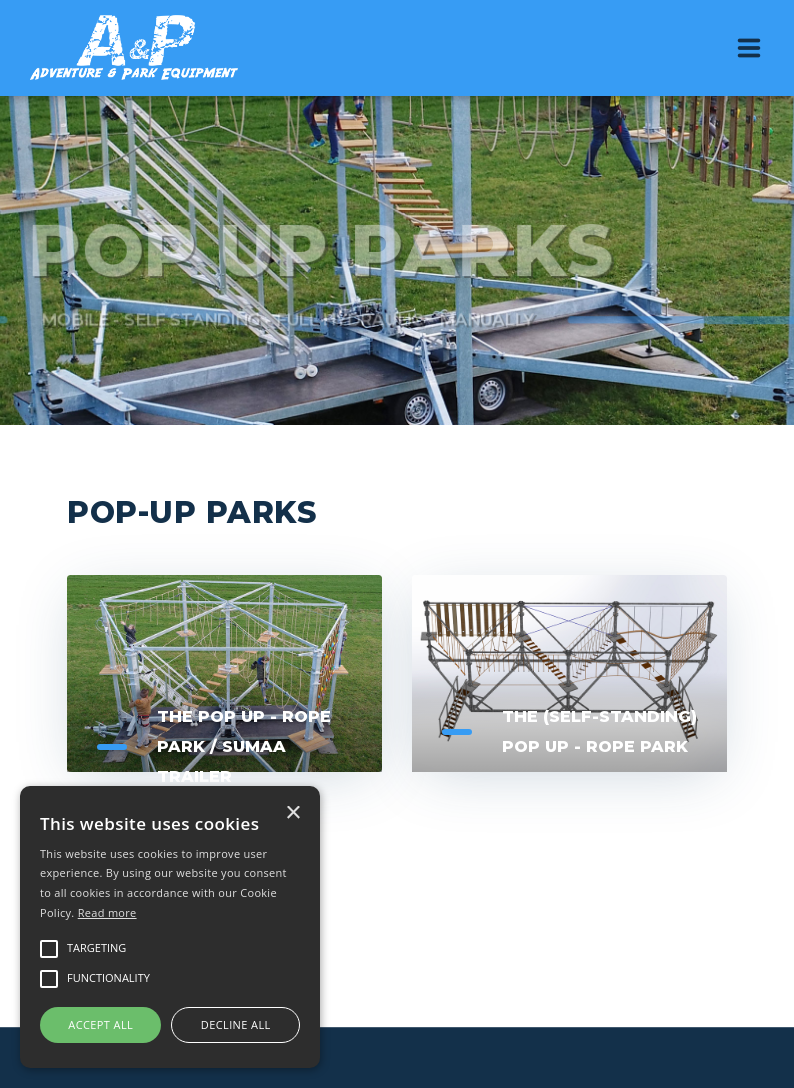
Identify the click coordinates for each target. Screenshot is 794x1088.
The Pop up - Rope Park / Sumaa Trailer (244, 746)
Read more (107, 912)
